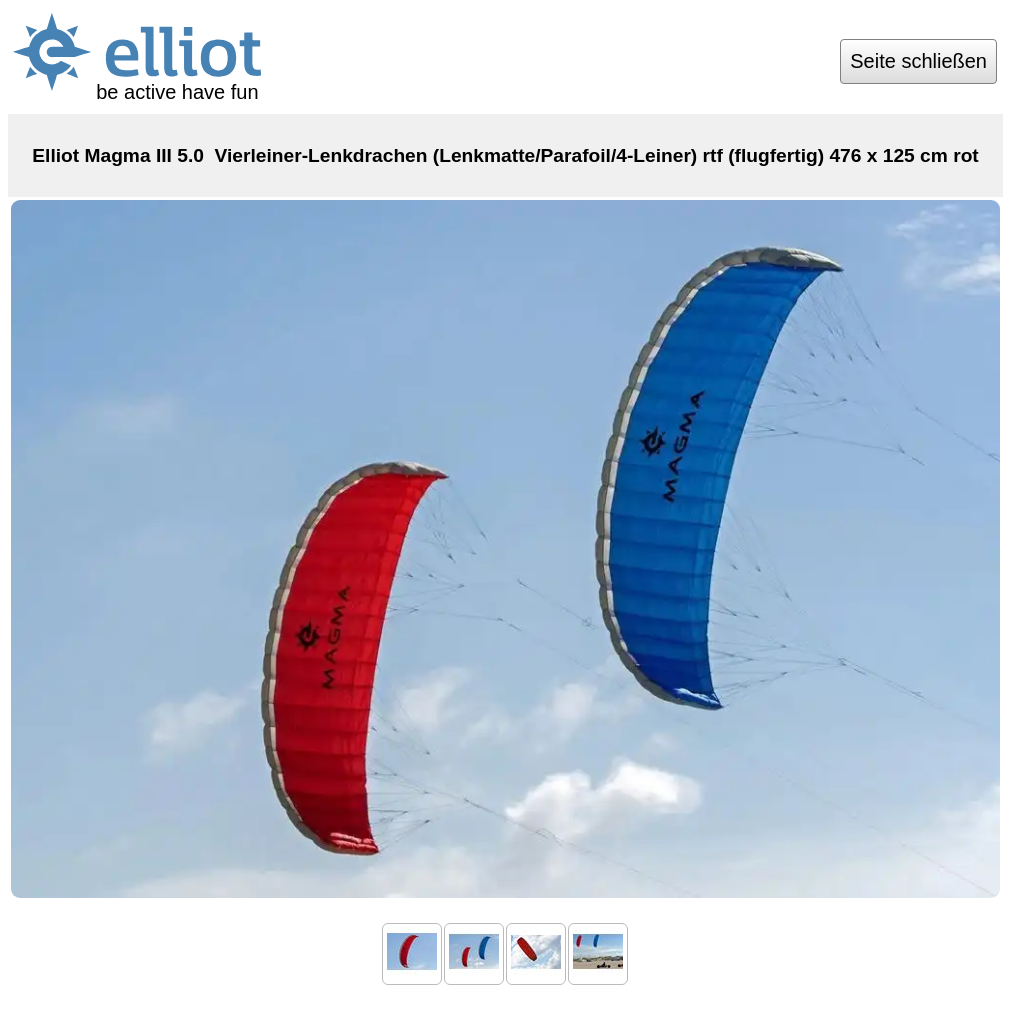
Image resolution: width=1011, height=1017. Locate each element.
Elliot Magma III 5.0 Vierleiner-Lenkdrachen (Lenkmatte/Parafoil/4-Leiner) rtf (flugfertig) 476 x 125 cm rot (505, 155)
